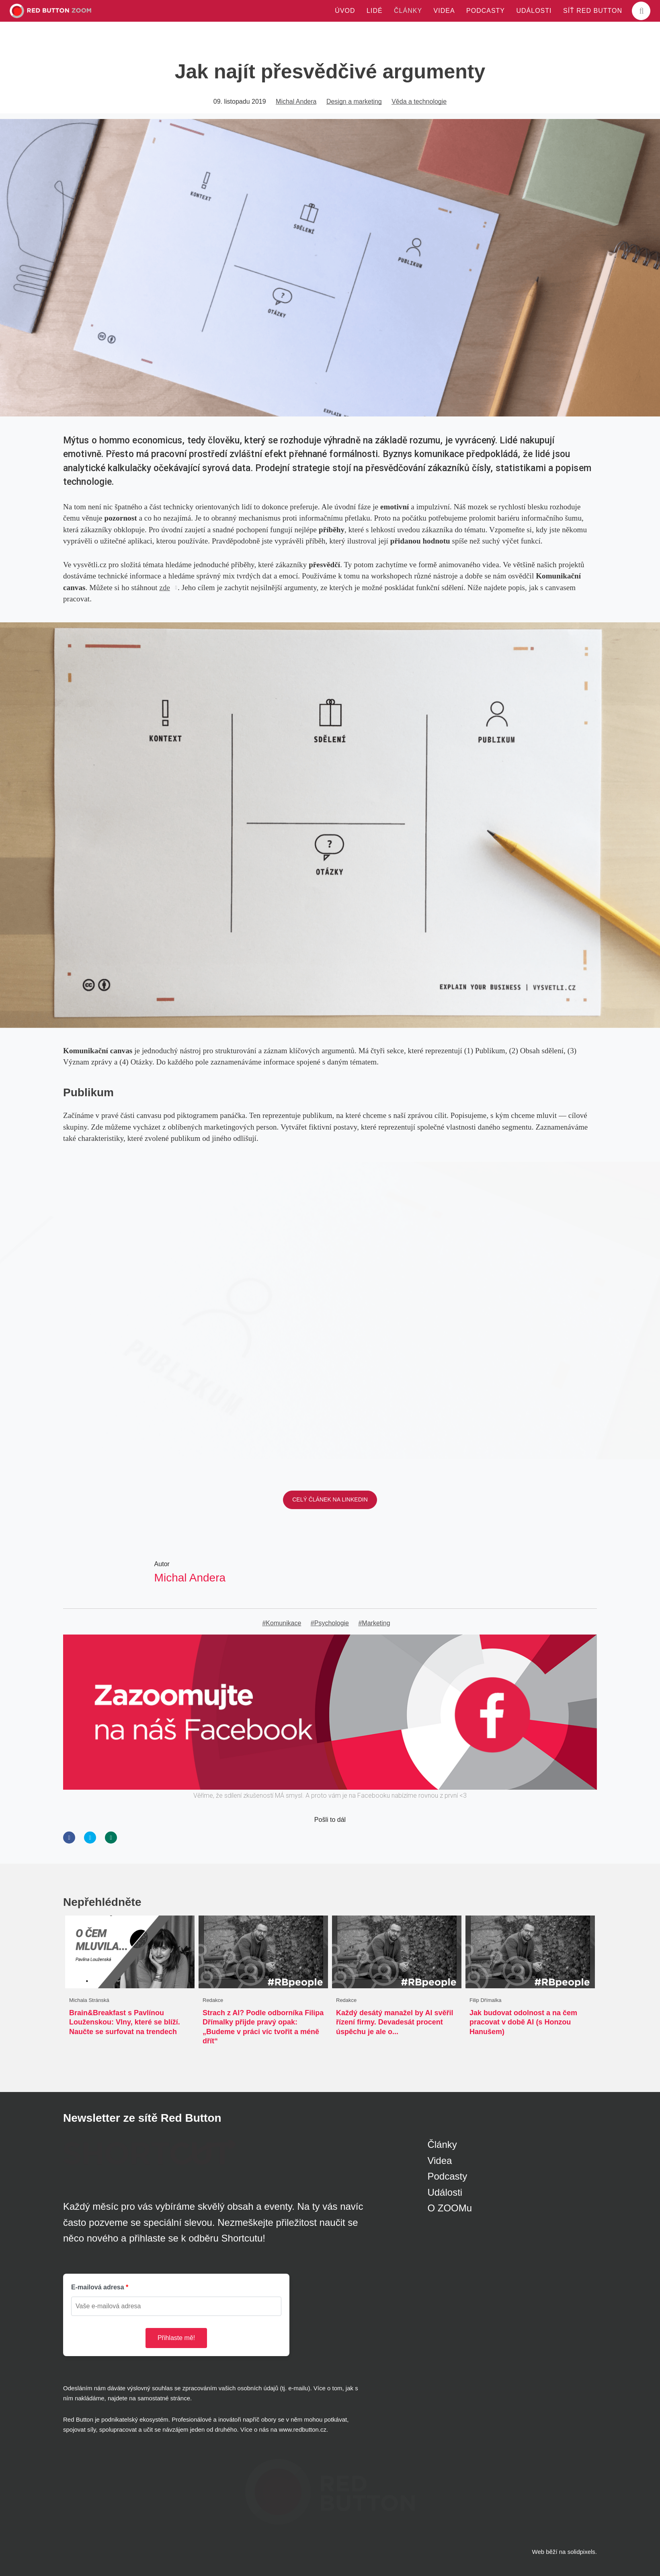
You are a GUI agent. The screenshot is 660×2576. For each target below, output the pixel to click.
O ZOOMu (449, 2208)
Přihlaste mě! (176, 2337)
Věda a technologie (419, 101)
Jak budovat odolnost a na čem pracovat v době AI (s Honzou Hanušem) (523, 2022)
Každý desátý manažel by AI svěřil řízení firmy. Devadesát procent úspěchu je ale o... (394, 2022)
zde (164, 587)
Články (442, 2144)
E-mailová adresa (97, 2287)
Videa (439, 2160)
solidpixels (581, 2551)
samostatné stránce (163, 2398)
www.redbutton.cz (302, 2429)
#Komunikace (281, 1623)
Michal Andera (296, 101)
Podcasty (447, 2176)
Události (444, 2192)
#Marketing (374, 1623)
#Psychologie (330, 1623)
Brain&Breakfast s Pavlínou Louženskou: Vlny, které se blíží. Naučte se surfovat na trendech (124, 2022)
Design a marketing (354, 101)
